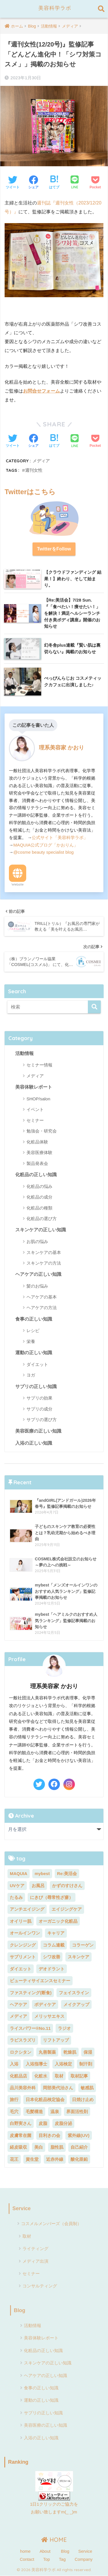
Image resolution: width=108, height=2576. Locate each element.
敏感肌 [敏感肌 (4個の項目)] (87, 2087)
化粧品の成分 (39, 1197)
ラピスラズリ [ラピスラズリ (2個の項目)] (23, 2040)
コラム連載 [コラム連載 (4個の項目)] (54, 1945)
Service (21, 2208)
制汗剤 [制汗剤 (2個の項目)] (85, 2063)
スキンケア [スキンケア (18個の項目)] (78, 1956)
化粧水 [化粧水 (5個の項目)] (40, 2075)
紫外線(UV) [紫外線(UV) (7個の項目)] (79, 2135)
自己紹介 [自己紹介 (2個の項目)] (79, 2147)
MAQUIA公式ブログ (32, 844)
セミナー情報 (39, 1064)
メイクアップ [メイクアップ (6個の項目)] (76, 2004)
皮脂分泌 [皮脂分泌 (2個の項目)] (63, 2123)
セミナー (35, 1120)
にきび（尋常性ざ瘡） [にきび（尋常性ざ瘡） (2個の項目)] (51, 1897)
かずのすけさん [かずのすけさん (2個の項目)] (67, 1885)
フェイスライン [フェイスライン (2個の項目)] (74, 1992)
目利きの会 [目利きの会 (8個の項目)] (49, 2135)
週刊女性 (33, 470)
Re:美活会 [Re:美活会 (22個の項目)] (67, 1873)
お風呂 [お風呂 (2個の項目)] (38, 1885)
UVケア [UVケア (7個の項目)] (17, 1885)
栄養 (30, 1341)
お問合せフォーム (41, 391)
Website (18, 884)
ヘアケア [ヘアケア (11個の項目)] (18, 2004)
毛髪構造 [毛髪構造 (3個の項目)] (34, 2111)
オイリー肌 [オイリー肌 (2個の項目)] (20, 1921)
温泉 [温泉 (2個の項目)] (54, 2111)
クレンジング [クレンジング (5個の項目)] (23, 1945)
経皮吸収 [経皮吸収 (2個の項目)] (18, 2147)
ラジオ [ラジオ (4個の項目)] (64, 2028)
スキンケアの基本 (43, 1252)
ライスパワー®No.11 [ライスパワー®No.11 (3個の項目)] (30, 2028)
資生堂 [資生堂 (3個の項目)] (32, 2159)
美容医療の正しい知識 (38, 1431)
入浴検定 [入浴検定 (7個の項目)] (63, 2063)
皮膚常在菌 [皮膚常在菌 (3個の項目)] (20, 2135)
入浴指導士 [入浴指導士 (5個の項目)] (36, 2063)
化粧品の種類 (39, 1207)
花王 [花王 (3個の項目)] (14, 2159)
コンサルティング (39, 2285)
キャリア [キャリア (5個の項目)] (56, 1932)
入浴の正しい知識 (33, 1443)
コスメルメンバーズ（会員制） (51, 2223)
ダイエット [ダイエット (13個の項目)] (20, 1968)
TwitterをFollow (54, 548)
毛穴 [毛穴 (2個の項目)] (14, 2111)
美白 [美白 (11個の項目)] (38, 2147)
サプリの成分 (39, 1408)
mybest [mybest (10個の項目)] (42, 1873)
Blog (19, 2310)
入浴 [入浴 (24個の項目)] (14, 2063)
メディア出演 (35, 2261)
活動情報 (24, 1053)
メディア (41, 460)
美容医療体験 (39, 1152)
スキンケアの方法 (43, 1263)
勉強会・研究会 (41, 1130)
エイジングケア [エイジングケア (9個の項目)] (67, 1909)
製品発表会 (37, 1163)
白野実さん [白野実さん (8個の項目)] (20, 2123)
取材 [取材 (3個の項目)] (59, 2075)
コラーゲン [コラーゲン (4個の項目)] (83, 1945)
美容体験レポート (33, 1087)
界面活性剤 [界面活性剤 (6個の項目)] (77, 2111)
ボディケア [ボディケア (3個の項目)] (45, 2004)
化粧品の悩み (39, 1186)
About (44, 2551)
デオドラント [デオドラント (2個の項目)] (52, 1968)
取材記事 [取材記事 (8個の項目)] (79, 2075)
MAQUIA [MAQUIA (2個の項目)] (18, 1873)
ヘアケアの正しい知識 (38, 1274)
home (25, 2551)
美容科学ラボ (54, 8)
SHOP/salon (38, 1098)
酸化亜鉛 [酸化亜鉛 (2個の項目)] (79, 2159)
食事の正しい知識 (33, 1319)
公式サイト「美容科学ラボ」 (60, 837)
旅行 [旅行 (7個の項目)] (14, 2099)
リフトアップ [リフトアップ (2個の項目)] (56, 2040)
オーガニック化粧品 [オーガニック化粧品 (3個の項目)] (58, 1921)
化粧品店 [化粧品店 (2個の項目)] (18, 2075)
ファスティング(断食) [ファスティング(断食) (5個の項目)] (31, 1992)
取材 (26, 2236)
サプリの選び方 (41, 1419)
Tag (62, 2559)
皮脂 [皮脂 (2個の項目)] (43, 2123)
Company (83, 2559)
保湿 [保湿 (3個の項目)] (88, 2052)
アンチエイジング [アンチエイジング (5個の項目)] (27, 1909)
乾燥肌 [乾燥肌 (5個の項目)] (69, 2052)
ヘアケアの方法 (41, 1307)
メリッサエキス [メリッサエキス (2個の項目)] (49, 2016)
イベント (35, 1109)
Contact (27, 2559)
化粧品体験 (37, 1141)
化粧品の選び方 (41, 1218)
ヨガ (30, 1375)
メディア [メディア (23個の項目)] (18, 2016)
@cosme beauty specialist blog (43, 852)
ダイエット (37, 1364)
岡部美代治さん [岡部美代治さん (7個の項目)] (58, 2087)
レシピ (32, 1330)
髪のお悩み (37, 1286)
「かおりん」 (65, 844)
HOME (54, 2539)
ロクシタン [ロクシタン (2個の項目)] (20, 2052)
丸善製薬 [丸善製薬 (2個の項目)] (47, 2052)
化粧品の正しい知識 (36, 1174)
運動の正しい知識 (33, 1352)
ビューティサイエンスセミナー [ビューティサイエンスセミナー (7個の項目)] (40, 1980)
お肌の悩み (37, 1241)
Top (46, 2559)
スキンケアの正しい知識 (40, 1229)
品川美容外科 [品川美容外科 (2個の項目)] (23, 2087)
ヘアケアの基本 (41, 1296)
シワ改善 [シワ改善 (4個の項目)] (51, 1956)
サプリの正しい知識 (36, 1386)
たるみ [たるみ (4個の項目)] (16, 1897)
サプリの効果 (39, 1398)
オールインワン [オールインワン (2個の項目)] (25, 1932)
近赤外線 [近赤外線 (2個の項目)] (54, 2159)
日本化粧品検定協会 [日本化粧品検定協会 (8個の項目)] (45, 2099)
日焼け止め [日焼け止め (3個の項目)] (83, 2099)
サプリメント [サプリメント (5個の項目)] (23, 1956)
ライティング (35, 2248)
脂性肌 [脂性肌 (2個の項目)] (56, 2147)
